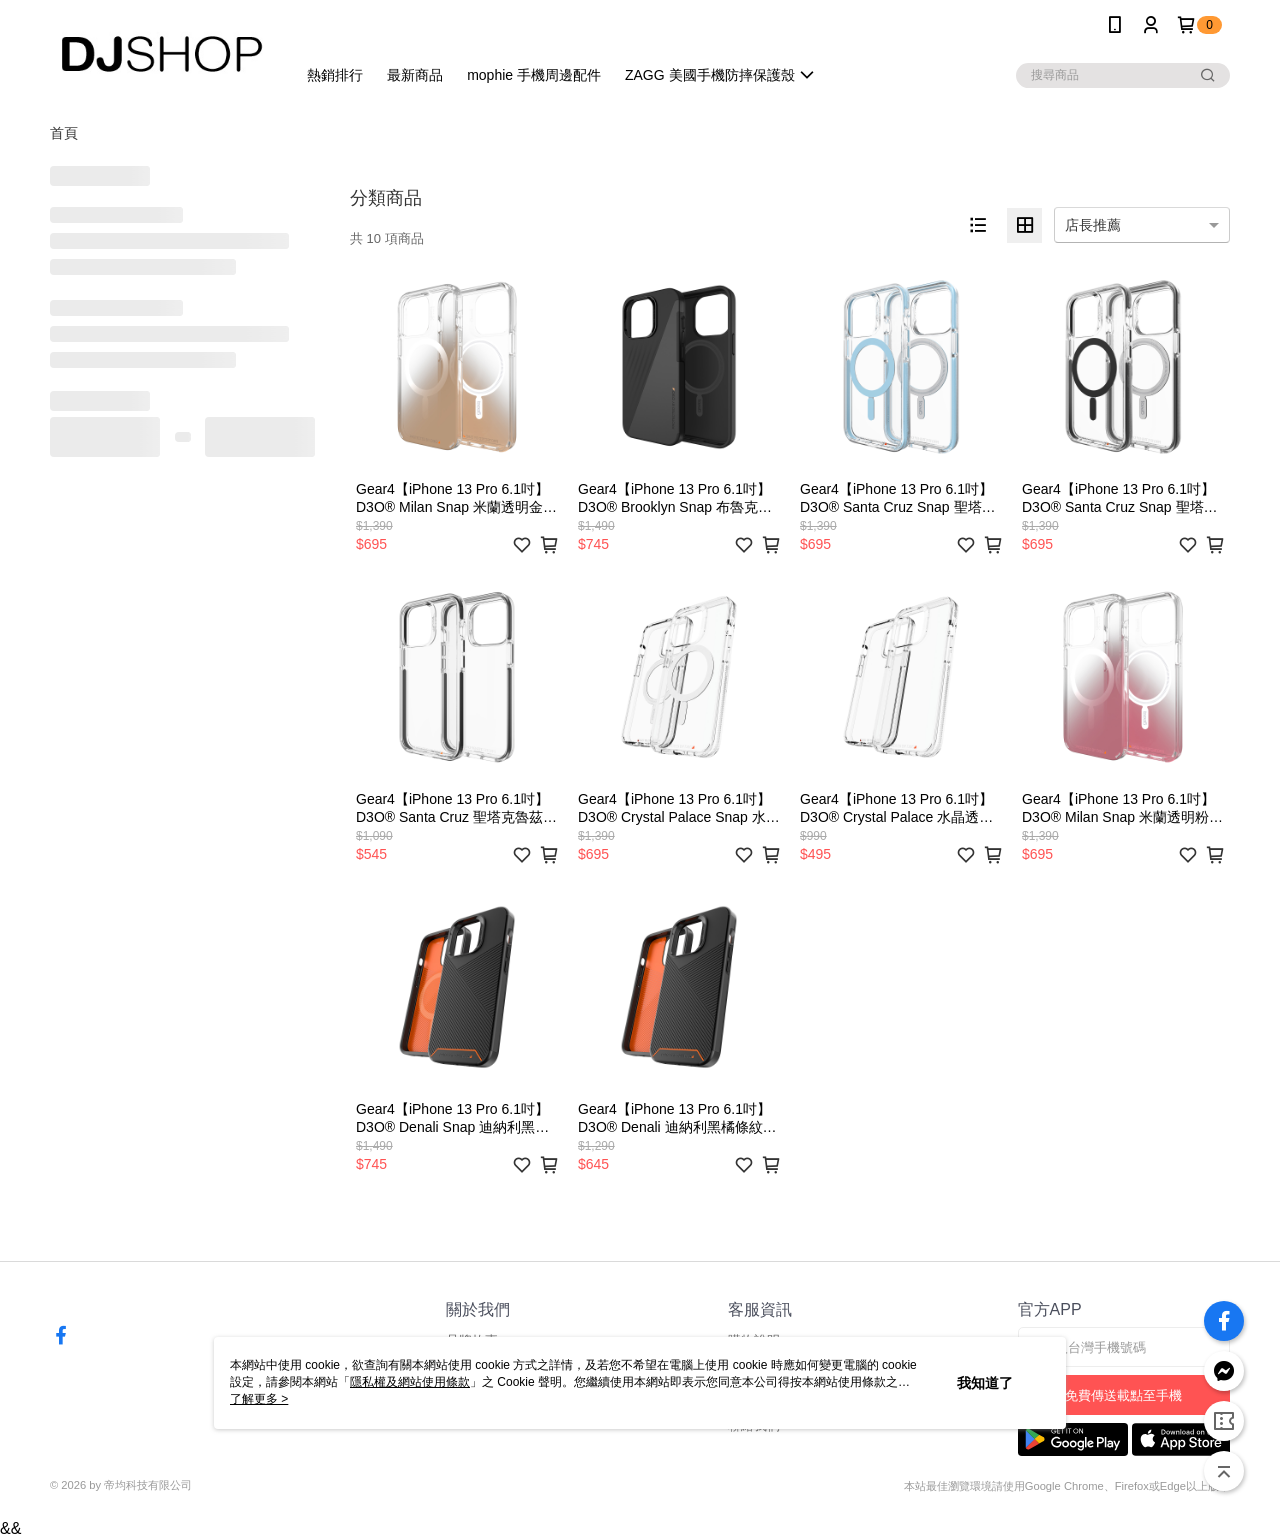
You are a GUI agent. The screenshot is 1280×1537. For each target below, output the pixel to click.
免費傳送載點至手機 (1123, 1395)
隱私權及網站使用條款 (410, 1382)
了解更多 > (259, 1399)
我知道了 (985, 1383)
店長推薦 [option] (1093, 225)
